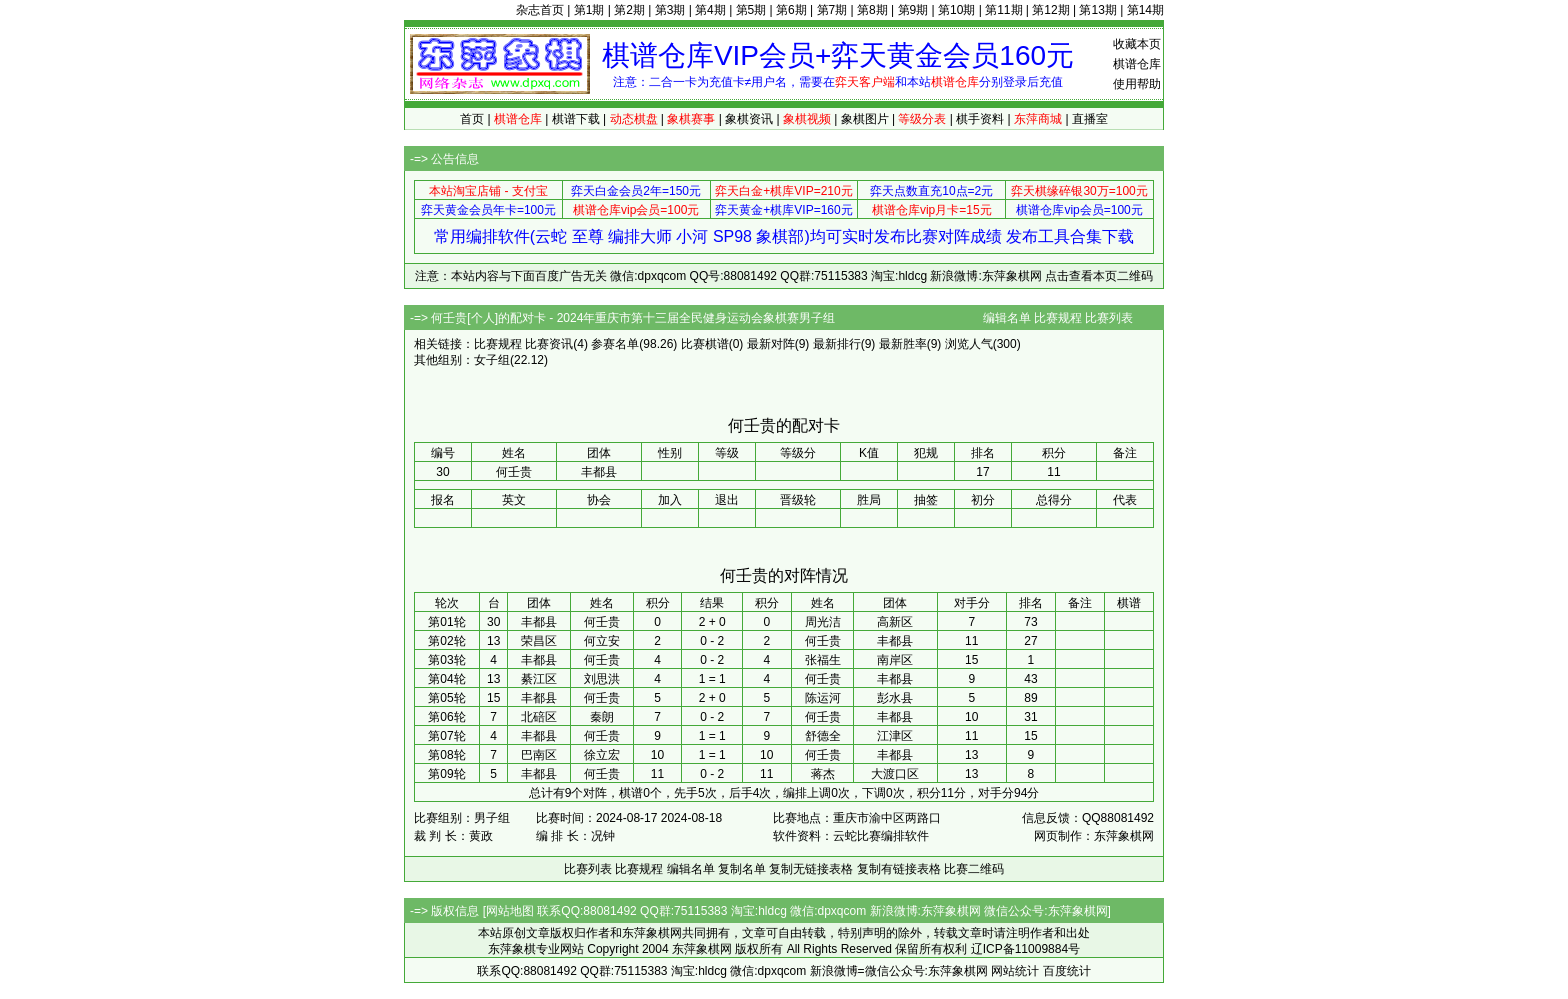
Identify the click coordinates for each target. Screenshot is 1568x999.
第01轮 (446, 622)
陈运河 (823, 698)
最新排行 (837, 344)
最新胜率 (903, 344)
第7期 (832, 10)
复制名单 (742, 869)
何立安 (602, 641)
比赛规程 (1058, 318)
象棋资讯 (749, 119)
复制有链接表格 (899, 869)
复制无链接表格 (811, 869)
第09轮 (446, 774)
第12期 (1050, 10)
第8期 (872, 10)
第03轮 (446, 660)
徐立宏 (602, 755)
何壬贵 (602, 622)
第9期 (913, 10)
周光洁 (823, 622)
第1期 (589, 10)
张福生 (823, 660)
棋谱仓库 (1137, 64)
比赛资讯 (549, 344)
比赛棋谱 (705, 344)
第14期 (1145, 10)
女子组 (492, 360)
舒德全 (823, 736)
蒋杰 (823, 774)
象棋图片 (865, 119)
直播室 (1090, 119)
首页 (472, 119)
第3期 (670, 10)
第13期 (1097, 10)
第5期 (751, 10)
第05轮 (446, 698)
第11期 (1003, 10)
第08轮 (446, 755)
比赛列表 (1109, 318)
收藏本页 (1137, 44)
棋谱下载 (576, 119)
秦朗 (602, 717)
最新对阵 (771, 344)
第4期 (710, 10)
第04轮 (446, 679)
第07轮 (446, 736)
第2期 (629, 10)
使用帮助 (1137, 84)
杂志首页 (540, 10)
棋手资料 (980, 119)
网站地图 (510, 911)
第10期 (956, 10)
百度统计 (1067, 971)
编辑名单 (1007, 318)
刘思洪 (602, 679)
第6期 (791, 10)
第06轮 (446, 717)
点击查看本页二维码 (1099, 276)
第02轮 (446, 641)
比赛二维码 (974, 869)
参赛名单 (615, 344)
